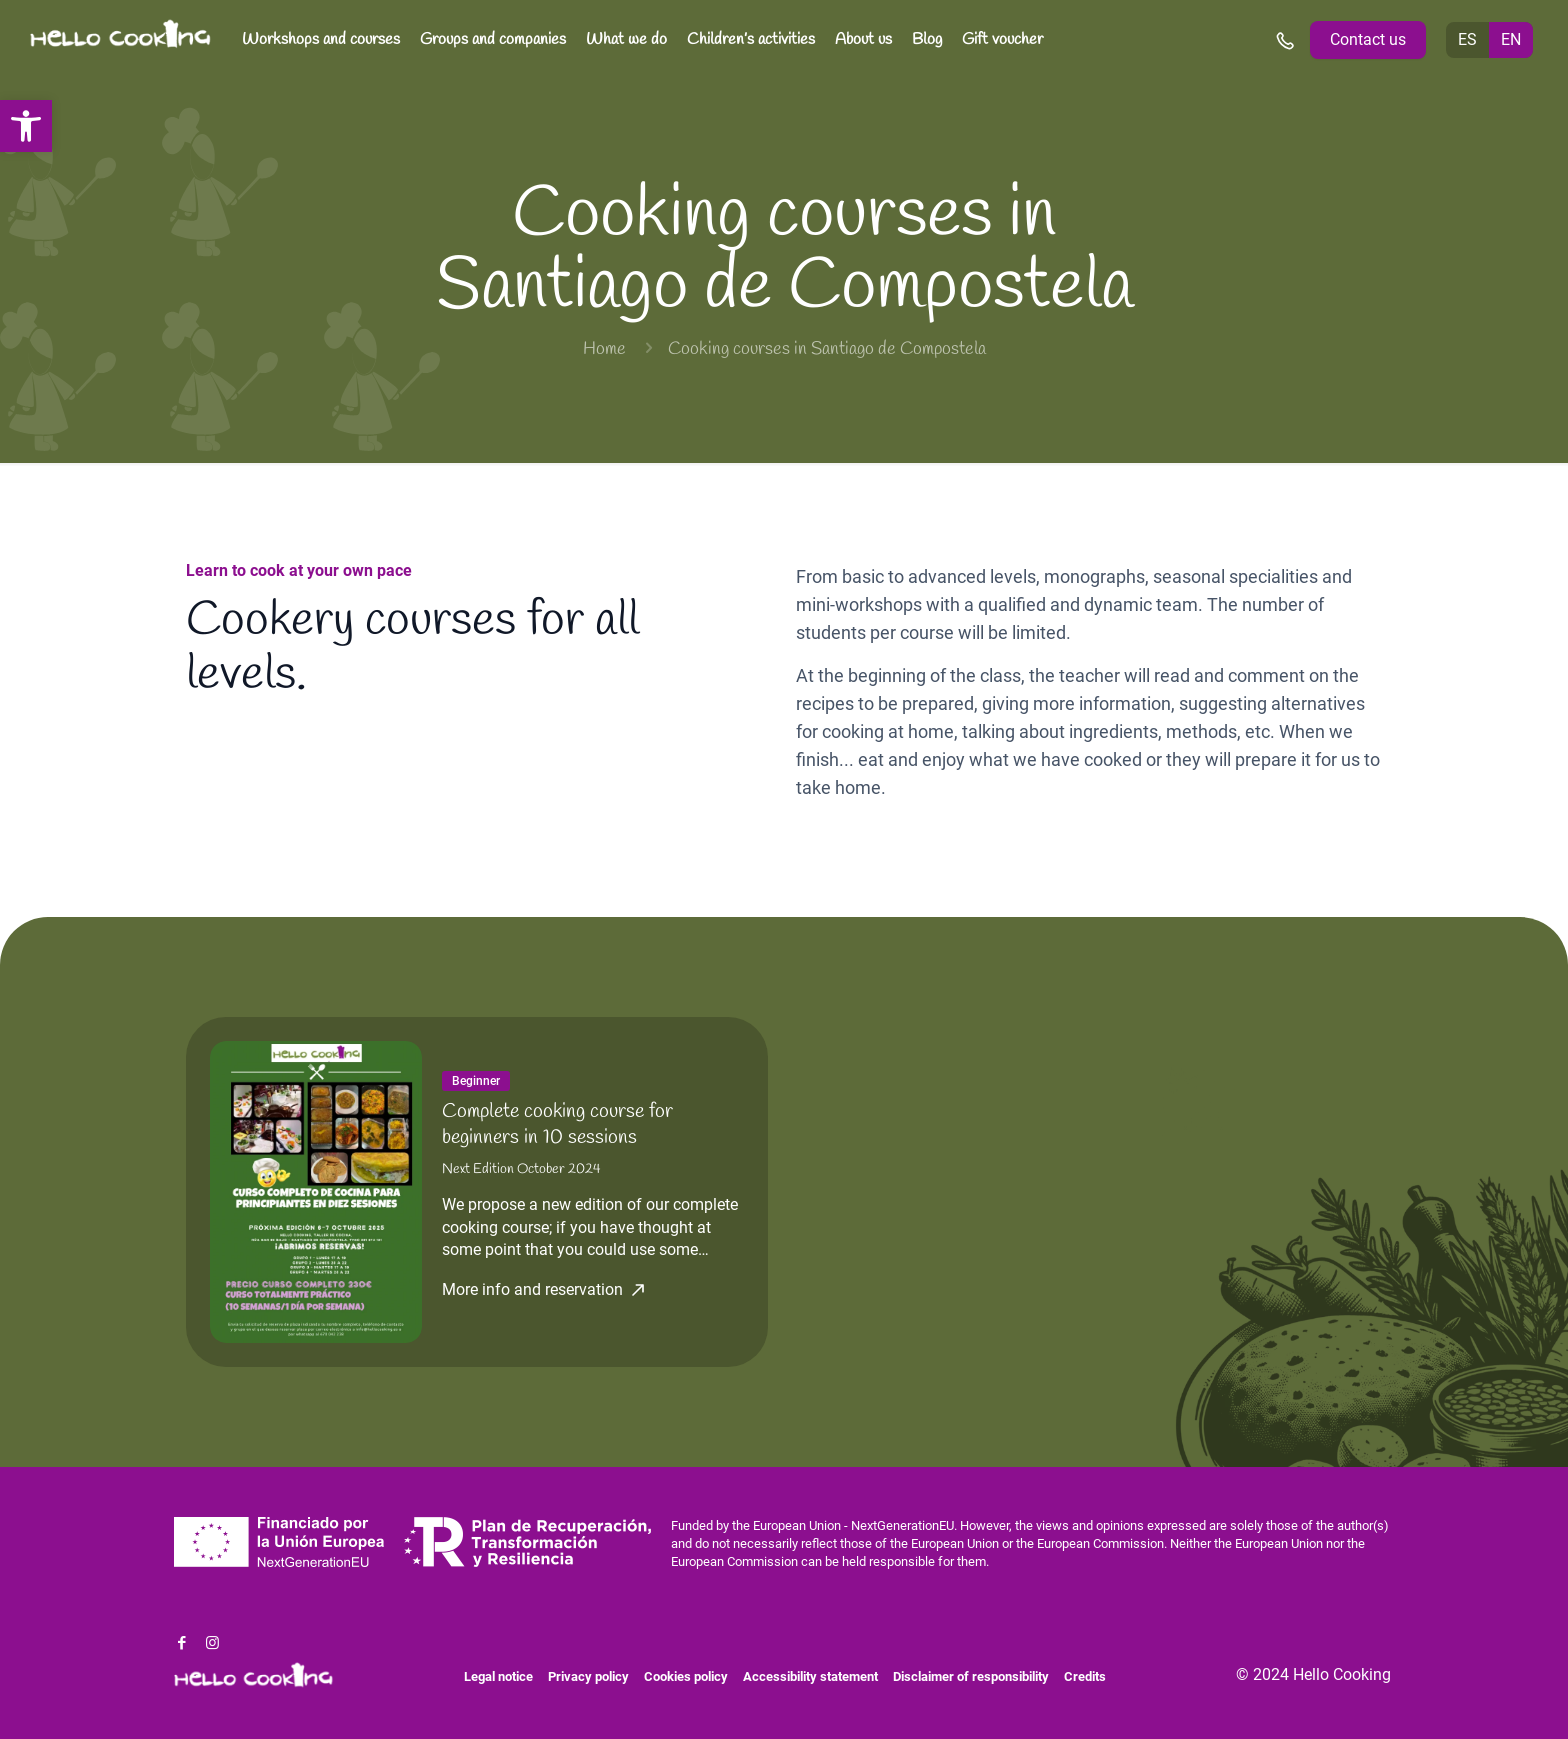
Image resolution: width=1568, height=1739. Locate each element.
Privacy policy (588, 1676)
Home (604, 349)
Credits (1085, 1676)
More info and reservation (532, 1290)
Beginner (476, 1081)
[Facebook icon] (181, 1643)
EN (1511, 39)
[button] (26, 126)
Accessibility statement (810, 1676)
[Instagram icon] (212, 1643)
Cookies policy (686, 1676)
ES (1467, 39)
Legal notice (498, 1676)
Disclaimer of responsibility (971, 1676)
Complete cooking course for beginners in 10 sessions (557, 1124)
